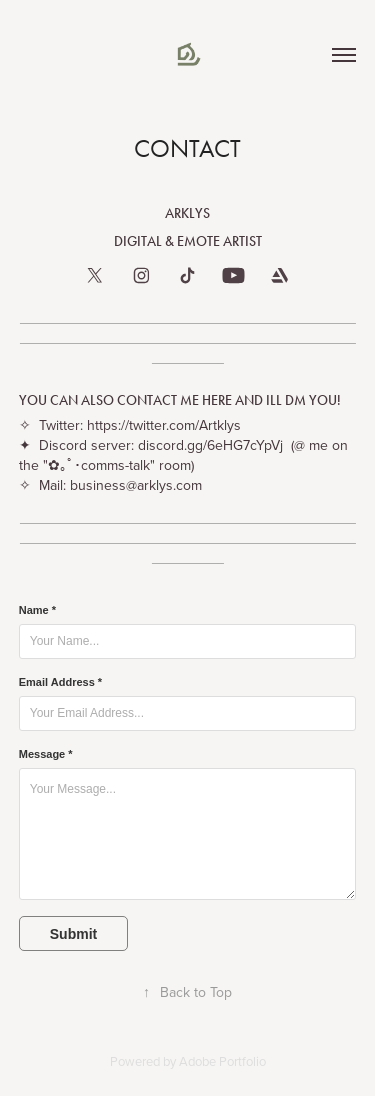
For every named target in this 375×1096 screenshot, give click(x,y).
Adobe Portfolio (222, 1061)
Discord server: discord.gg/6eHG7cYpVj (157, 445)
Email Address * (60, 682)
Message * (46, 754)
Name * (37, 610)
